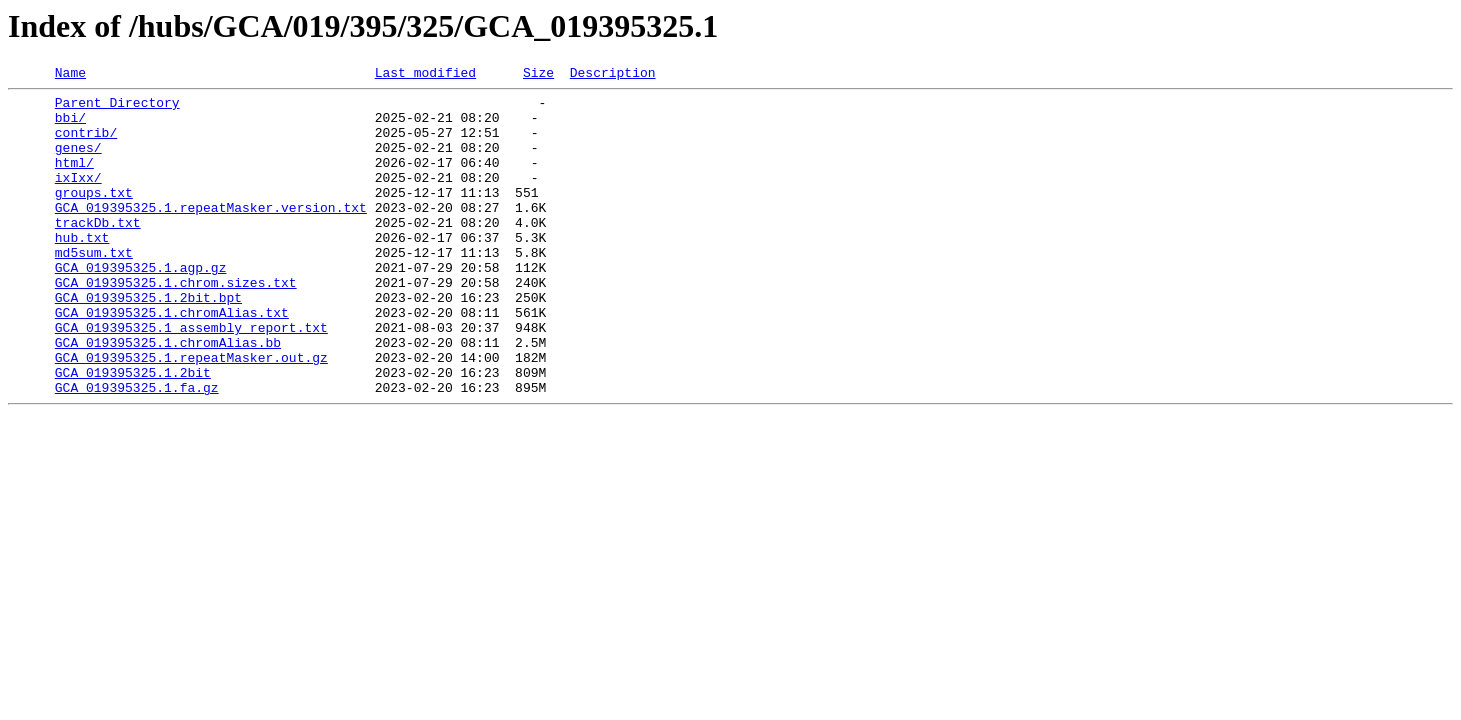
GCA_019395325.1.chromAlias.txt (172, 360)
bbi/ (70, 126)
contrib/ (86, 144)
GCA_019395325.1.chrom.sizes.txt (176, 324)
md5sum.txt (94, 288)
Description (613, 75)
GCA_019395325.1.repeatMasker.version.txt (211, 234)
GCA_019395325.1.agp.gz (141, 306)
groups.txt (94, 216)
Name (70, 75)
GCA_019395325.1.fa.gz (137, 450)
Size (538, 75)
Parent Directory (117, 108)
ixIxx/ (78, 198)
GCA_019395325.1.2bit (133, 432)
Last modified (425, 75)
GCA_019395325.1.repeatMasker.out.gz (191, 414)
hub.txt (82, 270)
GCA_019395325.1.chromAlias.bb (168, 396)
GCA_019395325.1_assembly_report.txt (191, 378)
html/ (74, 180)
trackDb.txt (98, 252)
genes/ (78, 162)
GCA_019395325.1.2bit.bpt (148, 342)
